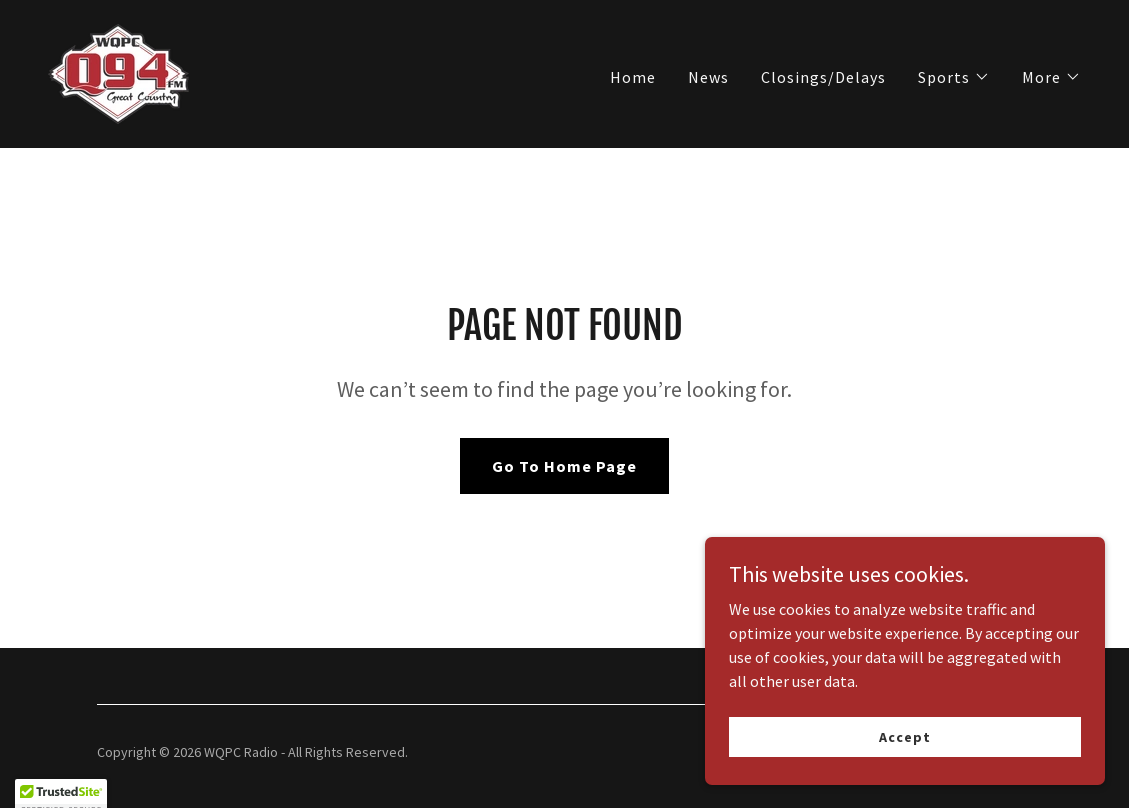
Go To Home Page (564, 466)
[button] (954, 77)
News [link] (708, 77)
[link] (118, 72)
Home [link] (633, 77)
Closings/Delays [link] (823, 77)
